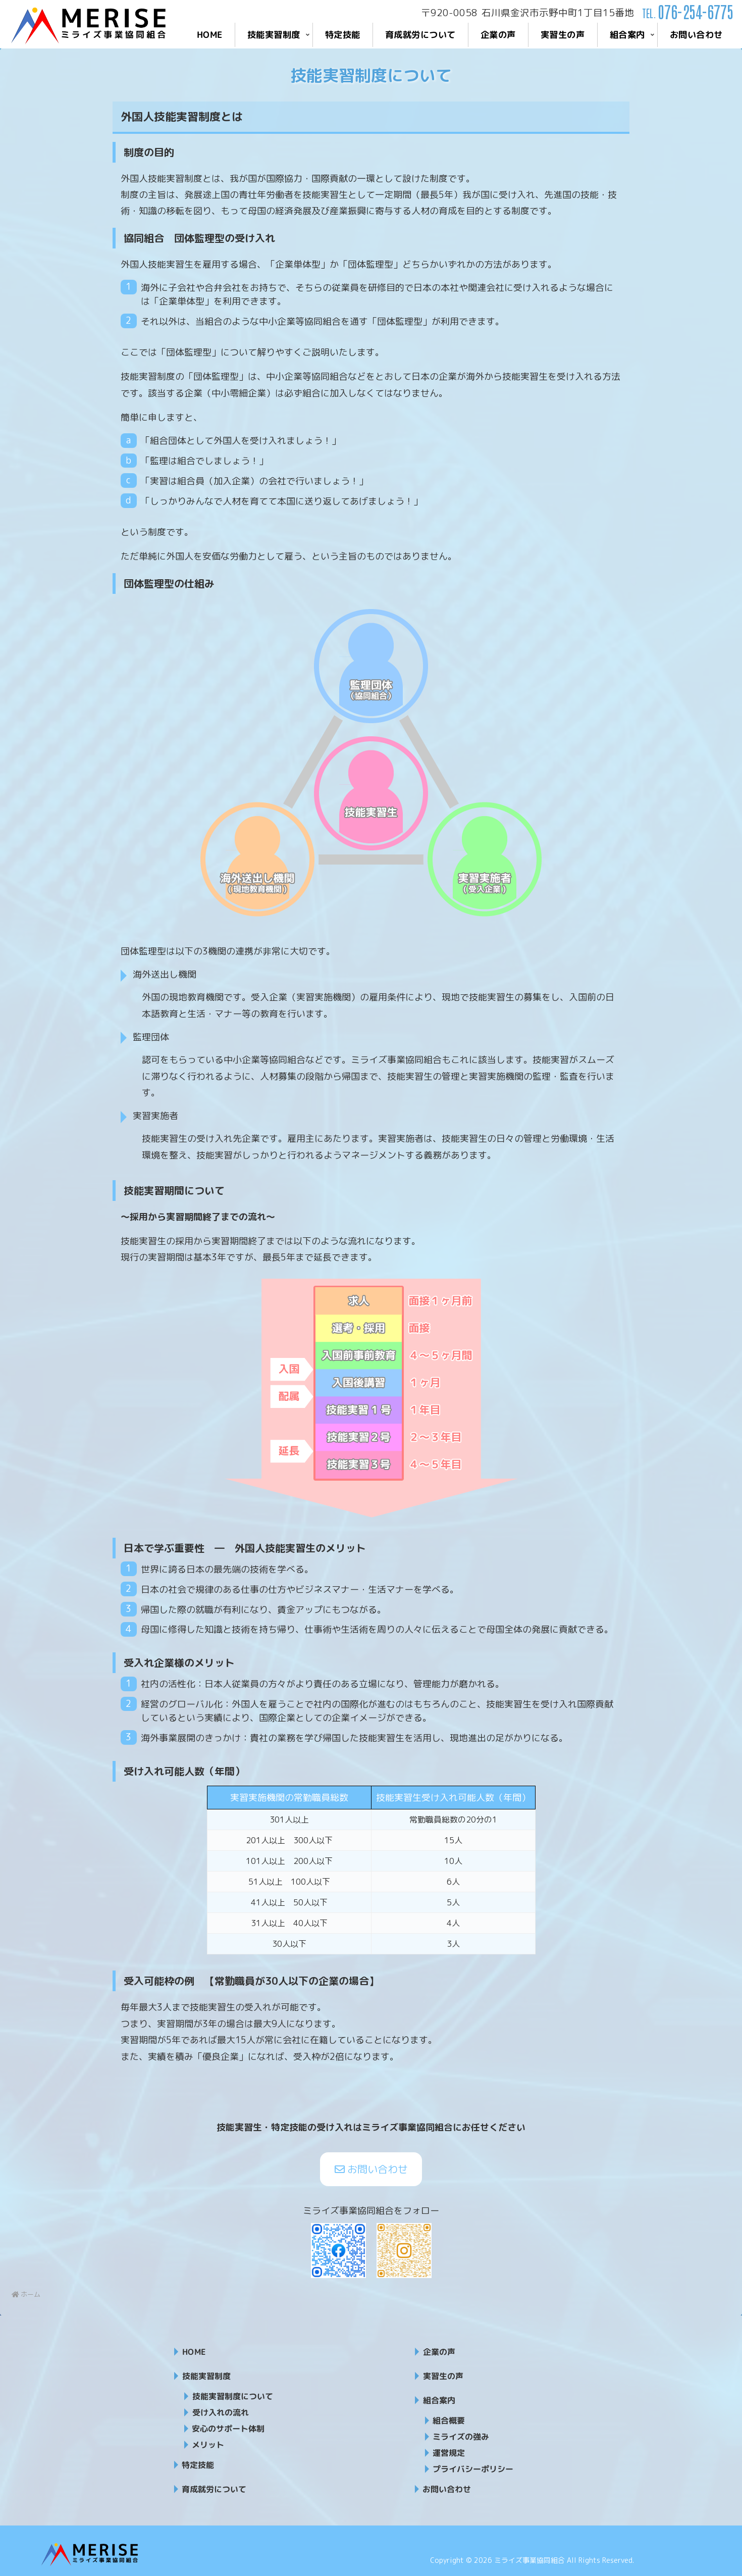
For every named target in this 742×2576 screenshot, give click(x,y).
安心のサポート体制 (228, 2428)
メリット (208, 2444)
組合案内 (439, 2400)
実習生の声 (443, 2376)
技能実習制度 (206, 2376)
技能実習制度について (232, 2396)
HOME (193, 2351)
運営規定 (449, 2452)
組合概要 (449, 2420)
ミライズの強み (461, 2436)
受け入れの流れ (220, 2412)
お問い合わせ (371, 2169)
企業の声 (439, 2351)
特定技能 (198, 2464)
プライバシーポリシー (473, 2468)
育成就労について (214, 2489)
